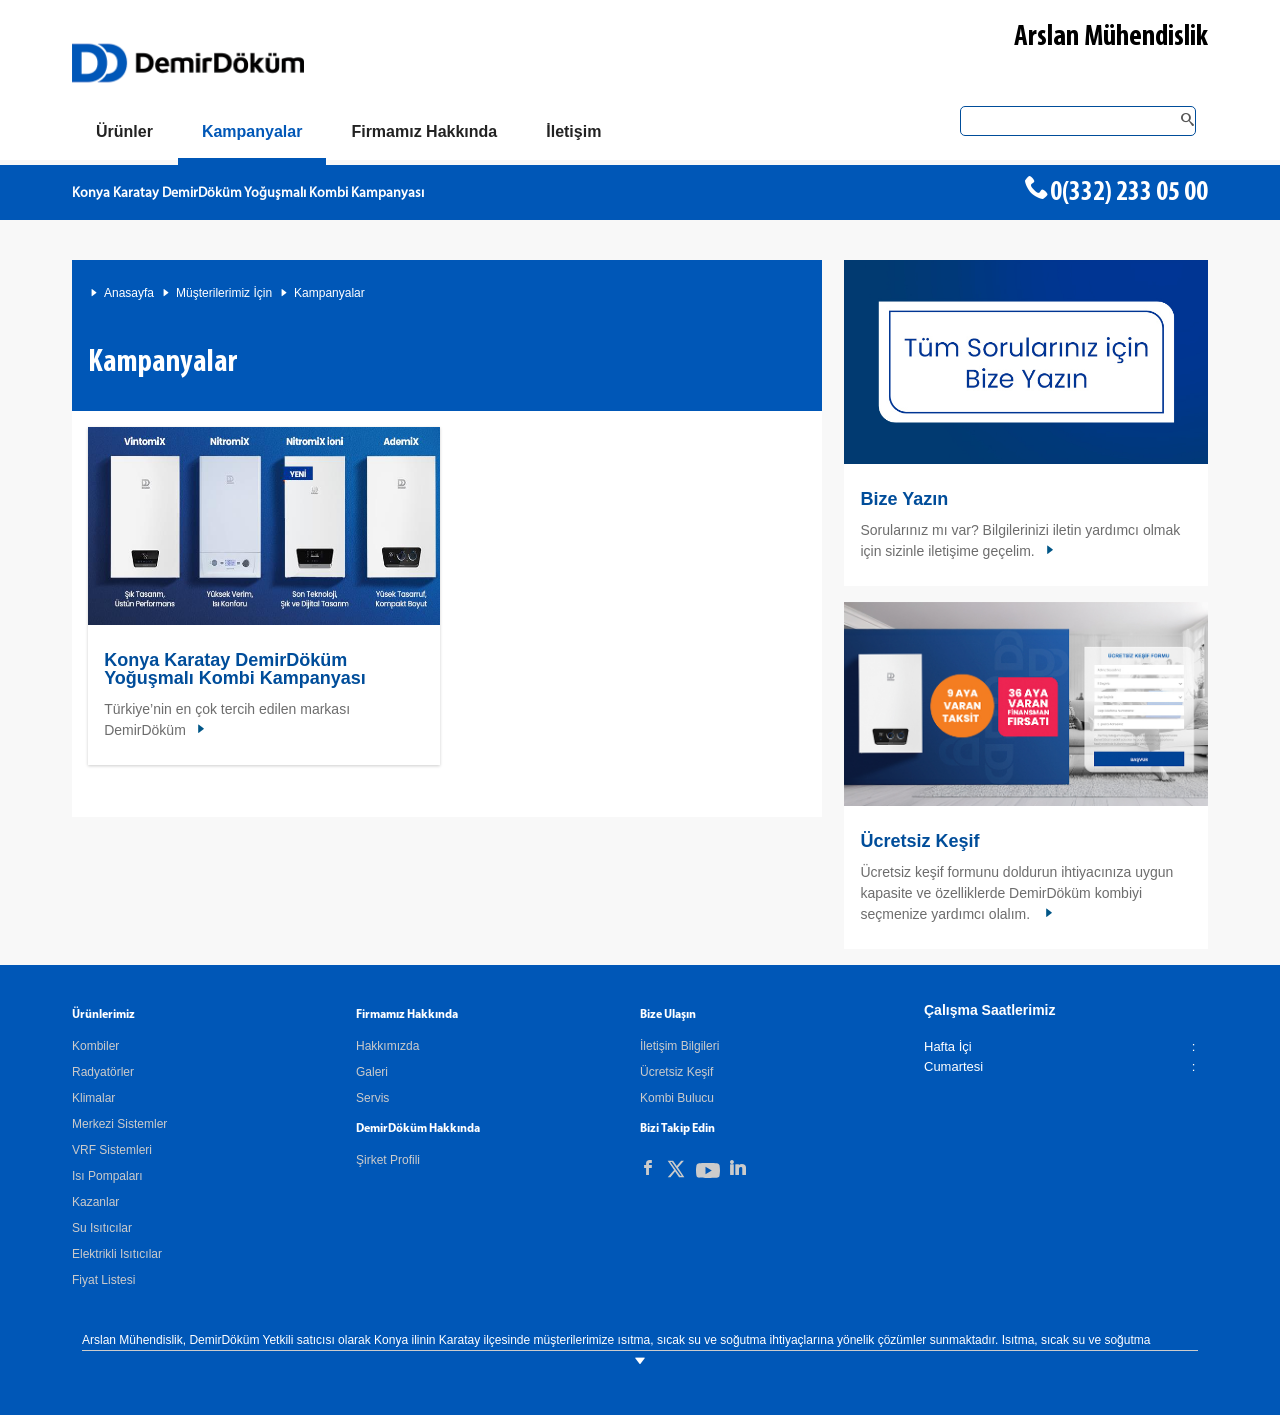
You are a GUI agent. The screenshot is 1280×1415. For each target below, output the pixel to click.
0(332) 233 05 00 (1129, 193)
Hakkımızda (387, 1046)
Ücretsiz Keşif (919, 841)
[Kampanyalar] (252, 135)
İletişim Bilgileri (679, 1046)
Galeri (372, 1072)
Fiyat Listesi (103, 1280)
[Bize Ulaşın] (573, 132)
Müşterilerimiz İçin (224, 293)
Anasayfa (129, 293)
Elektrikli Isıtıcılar (117, 1254)
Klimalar (93, 1098)
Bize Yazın (904, 499)
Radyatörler (103, 1072)
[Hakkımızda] (424, 132)
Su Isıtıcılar (102, 1228)
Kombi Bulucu (677, 1098)
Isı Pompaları (107, 1176)
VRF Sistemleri (112, 1150)
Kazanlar (95, 1202)
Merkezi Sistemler (119, 1124)
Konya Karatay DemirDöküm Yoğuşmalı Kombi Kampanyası (248, 193)
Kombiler (95, 1046)
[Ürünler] (124, 132)
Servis (372, 1098)
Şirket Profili (388, 1160)
